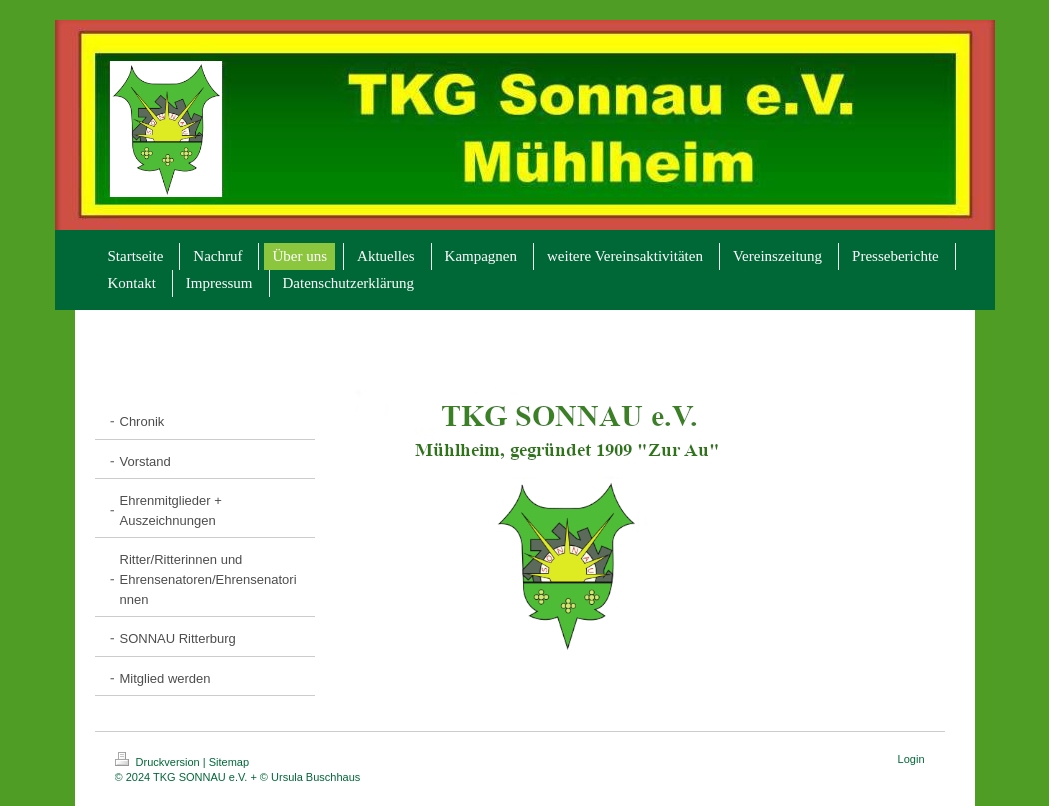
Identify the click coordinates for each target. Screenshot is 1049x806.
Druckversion (159, 762)
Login (911, 759)
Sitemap (229, 762)
